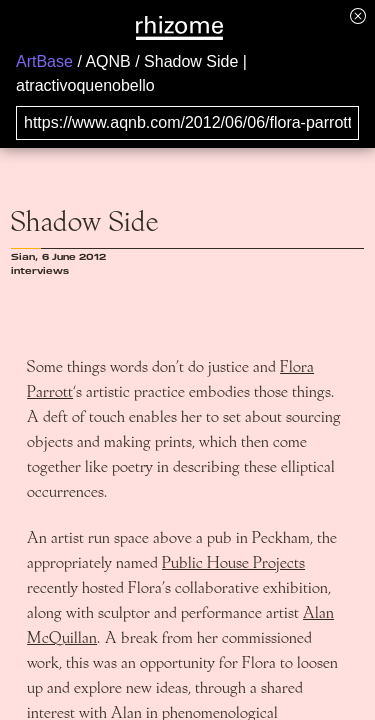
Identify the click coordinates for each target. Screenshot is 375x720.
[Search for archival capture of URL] (187, 123)
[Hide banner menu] (358, 15)
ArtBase (44, 61)
